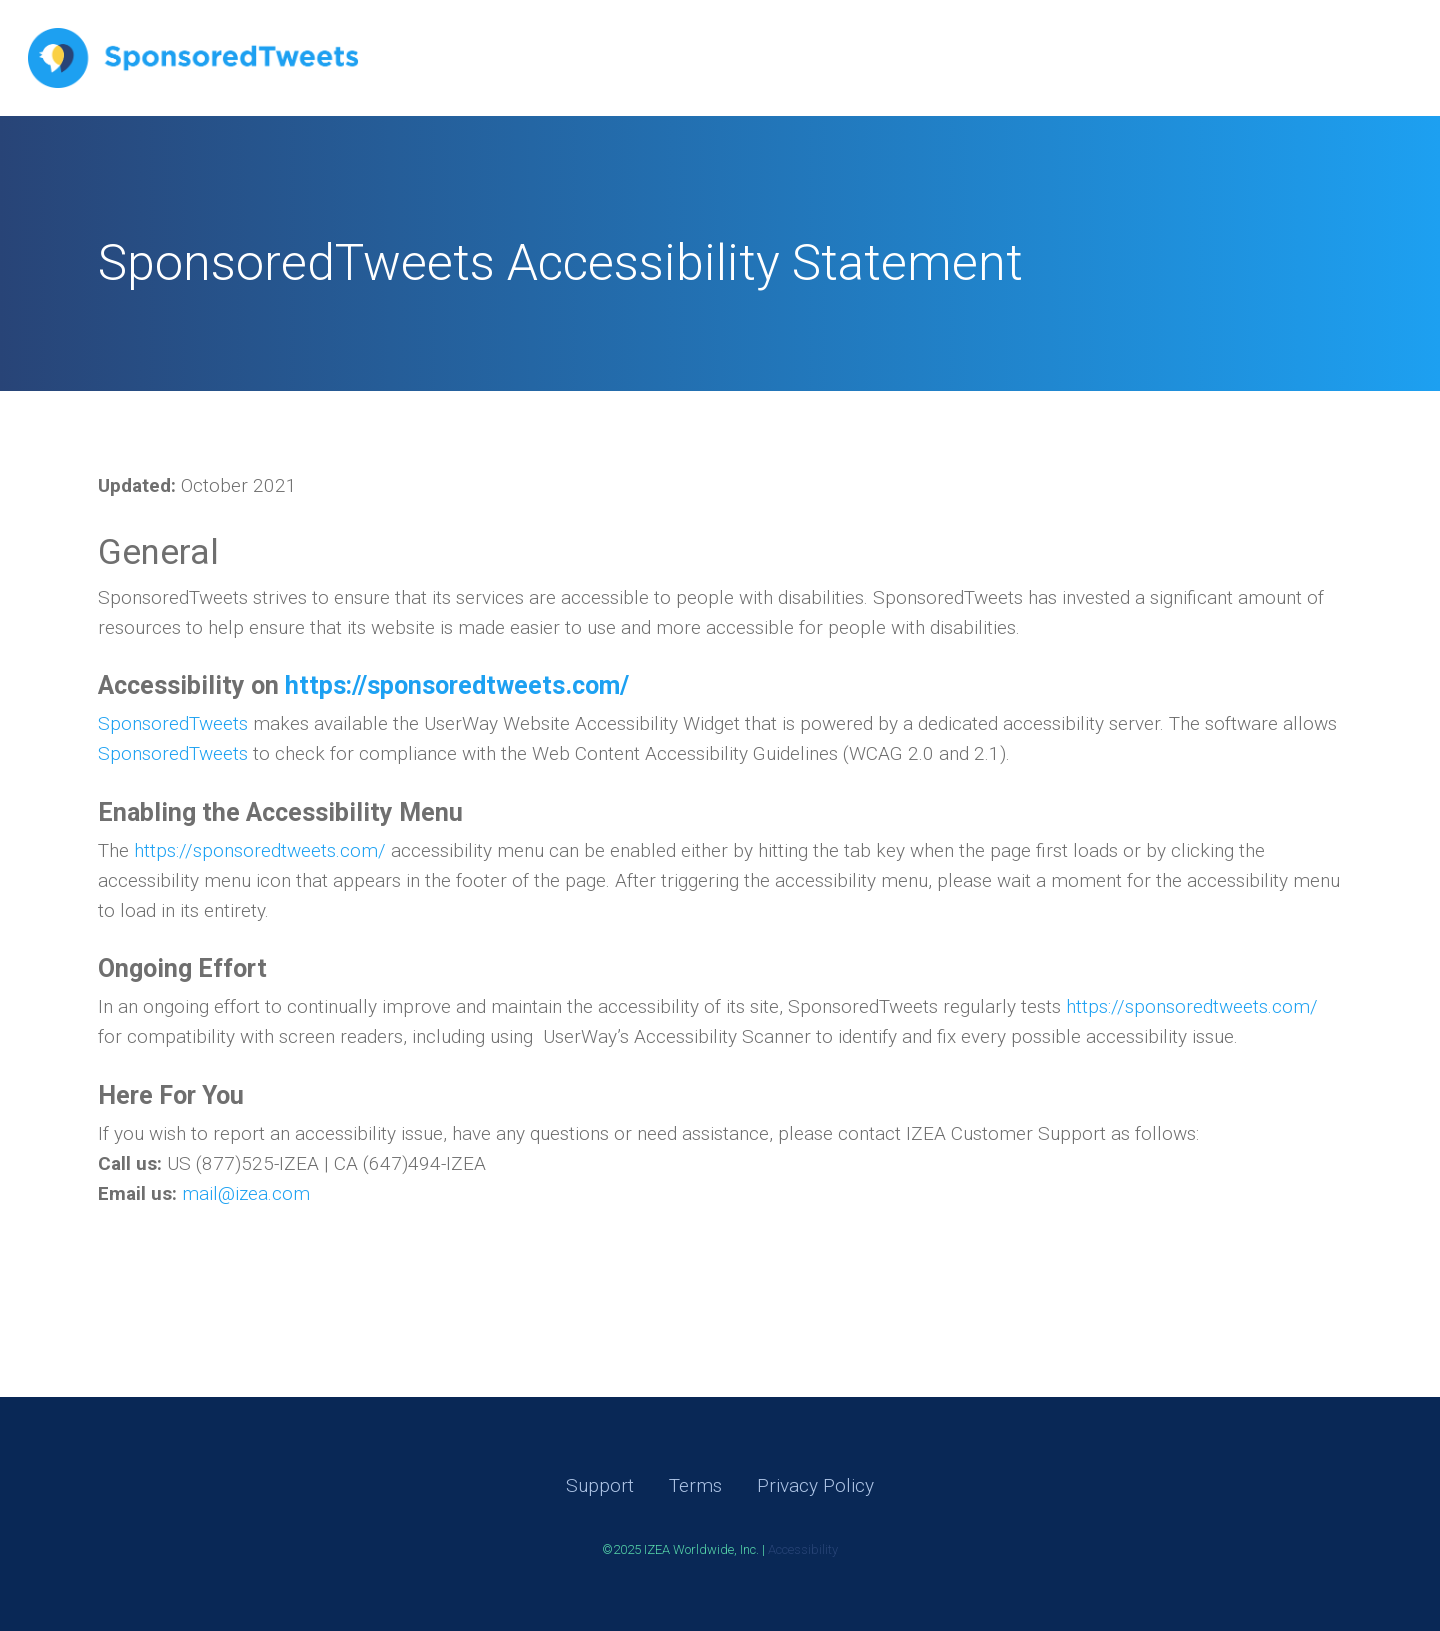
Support (600, 1485)
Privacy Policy (815, 1485)
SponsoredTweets (173, 723)
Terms (695, 1485)
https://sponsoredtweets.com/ (260, 850)
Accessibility (803, 1549)
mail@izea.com (246, 1193)
